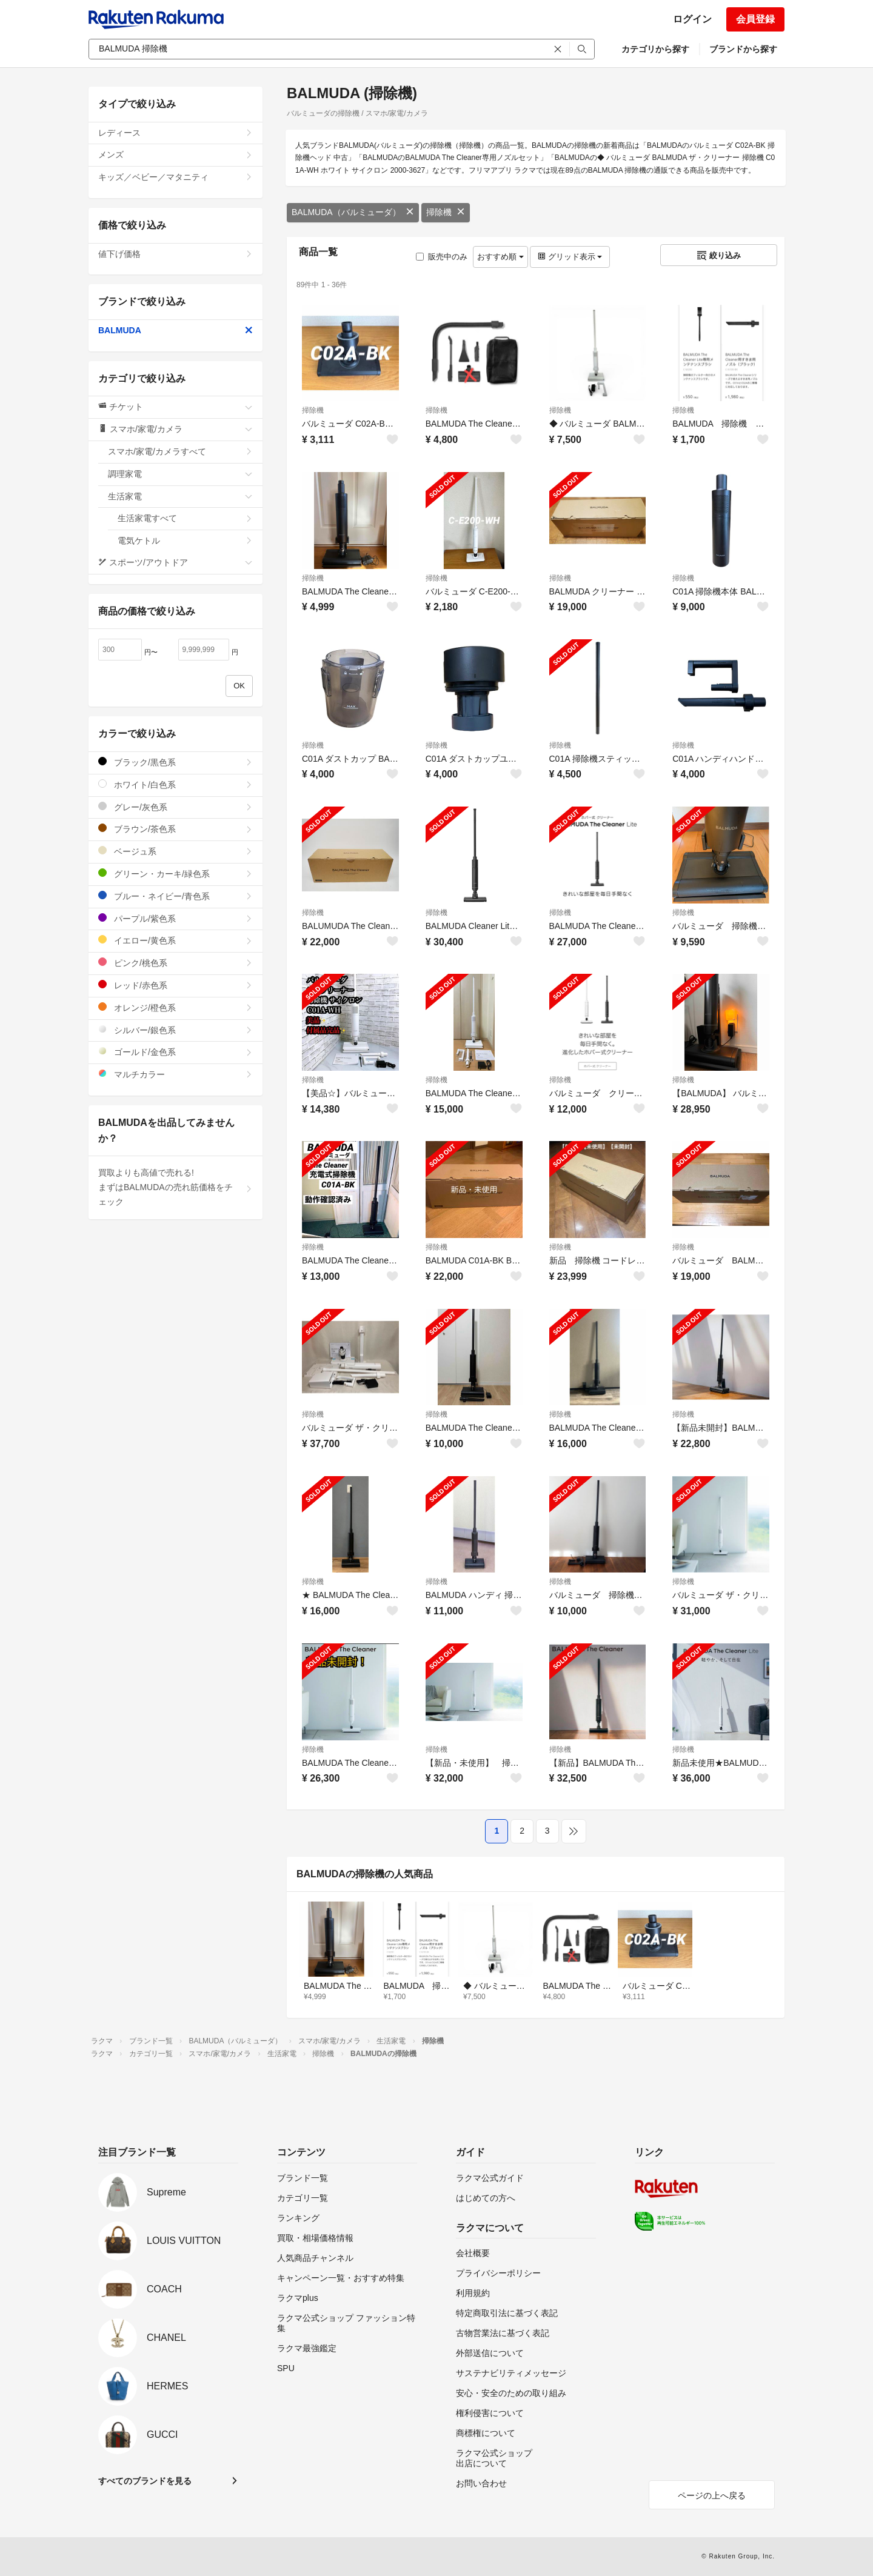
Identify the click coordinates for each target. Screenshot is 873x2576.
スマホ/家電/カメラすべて (180, 451)
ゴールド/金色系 (175, 1052)
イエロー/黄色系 (175, 940)
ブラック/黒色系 (175, 762)
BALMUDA (175, 330)
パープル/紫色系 (175, 918)
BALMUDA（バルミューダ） (353, 212)
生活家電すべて (185, 518)
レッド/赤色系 (175, 985)
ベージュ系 (175, 851)
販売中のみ (441, 256)
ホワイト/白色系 (175, 784)
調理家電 (180, 474)
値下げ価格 (175, 254)
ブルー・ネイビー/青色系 (175, 896)
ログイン (692, 19)
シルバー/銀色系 (175, 1030)
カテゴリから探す (655, 49)
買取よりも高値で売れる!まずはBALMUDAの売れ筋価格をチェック (175, 1187)
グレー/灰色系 (175, 807)
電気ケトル (185, 540)
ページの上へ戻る (712, 2495)
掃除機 (445, 212)
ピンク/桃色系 (175, 962)
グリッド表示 (570, 256)
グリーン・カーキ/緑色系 (175, 873)
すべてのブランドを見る (145, 2481)
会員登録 (755, 19)
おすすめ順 (500, 256)
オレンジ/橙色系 (175, 1007)
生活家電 (180, 496)
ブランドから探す (743, 49)
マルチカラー (175, 1074)
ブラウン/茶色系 (175, 829)
